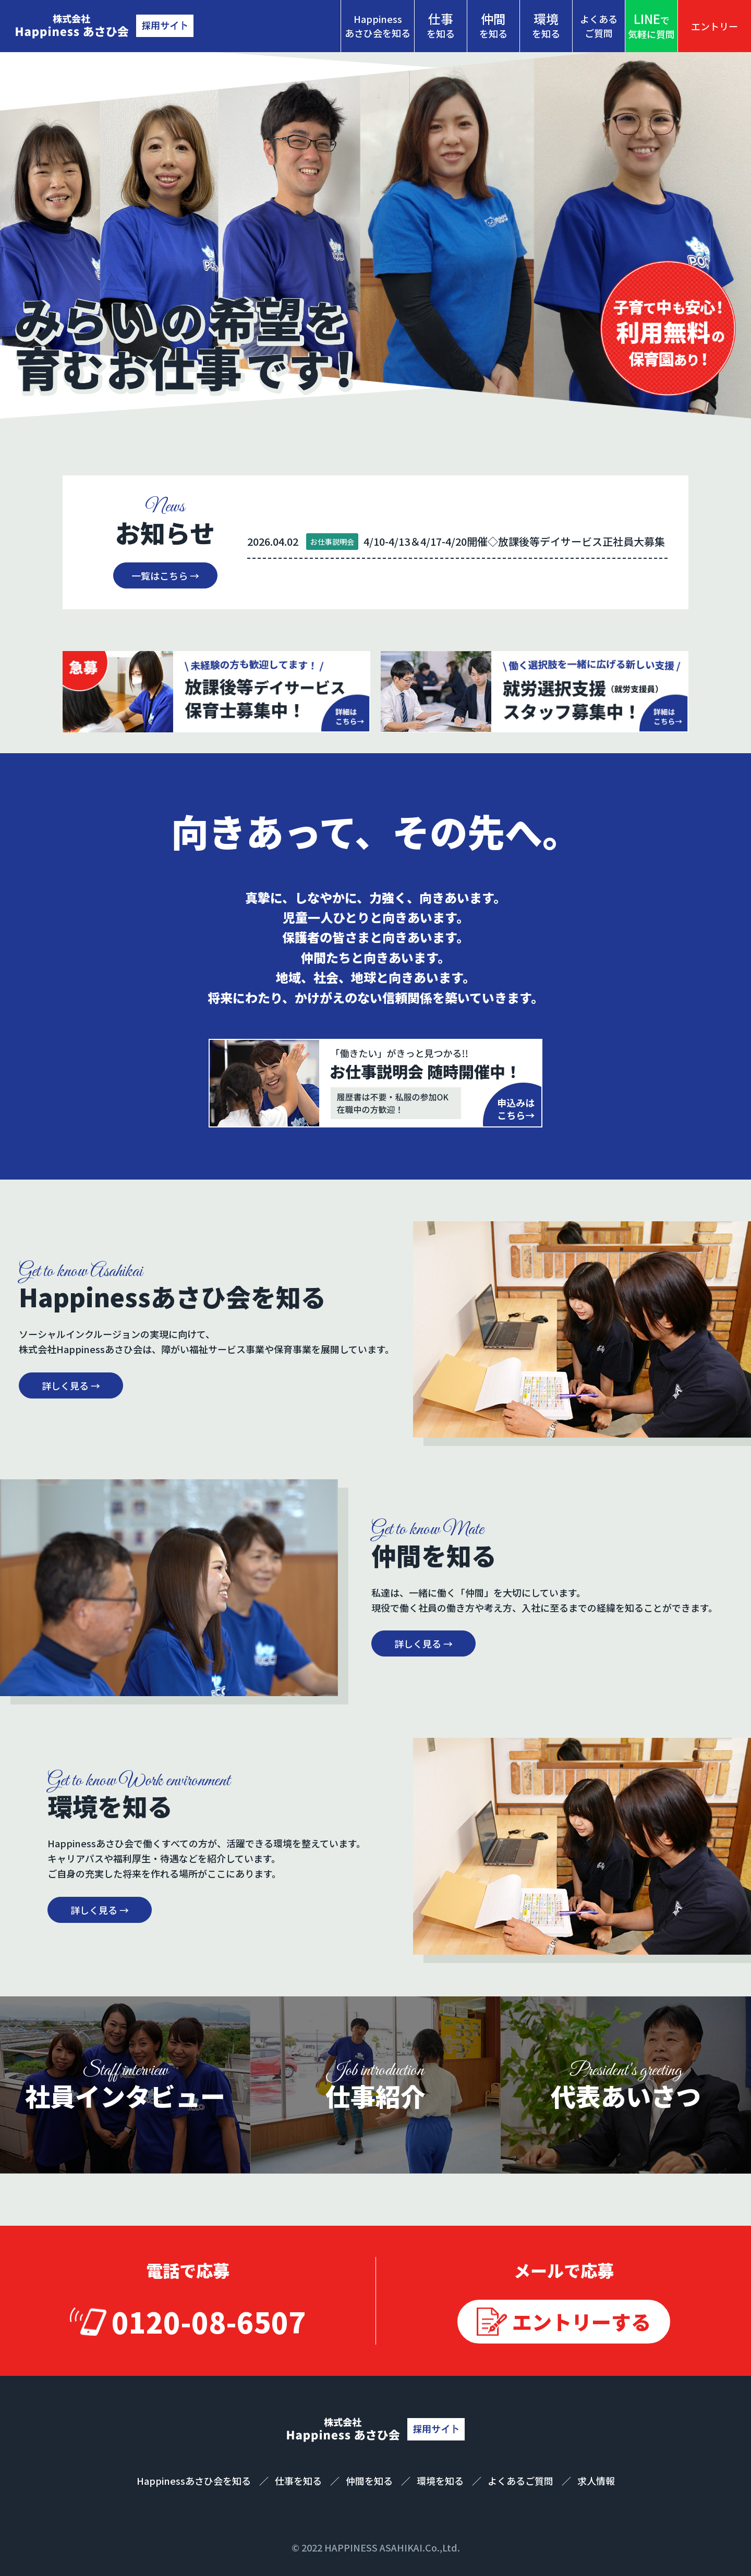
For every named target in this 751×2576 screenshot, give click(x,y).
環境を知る (441, 2480)
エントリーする (581, 2321)
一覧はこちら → (165, 575)
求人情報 (596, 2480)
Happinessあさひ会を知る (377, 26)
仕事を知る (299, 2480)
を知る (441, 24)
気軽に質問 (651, 25)
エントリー (714, 26)
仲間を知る (370, 2480)
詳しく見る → (71, 1385)
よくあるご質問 (598, 26)
